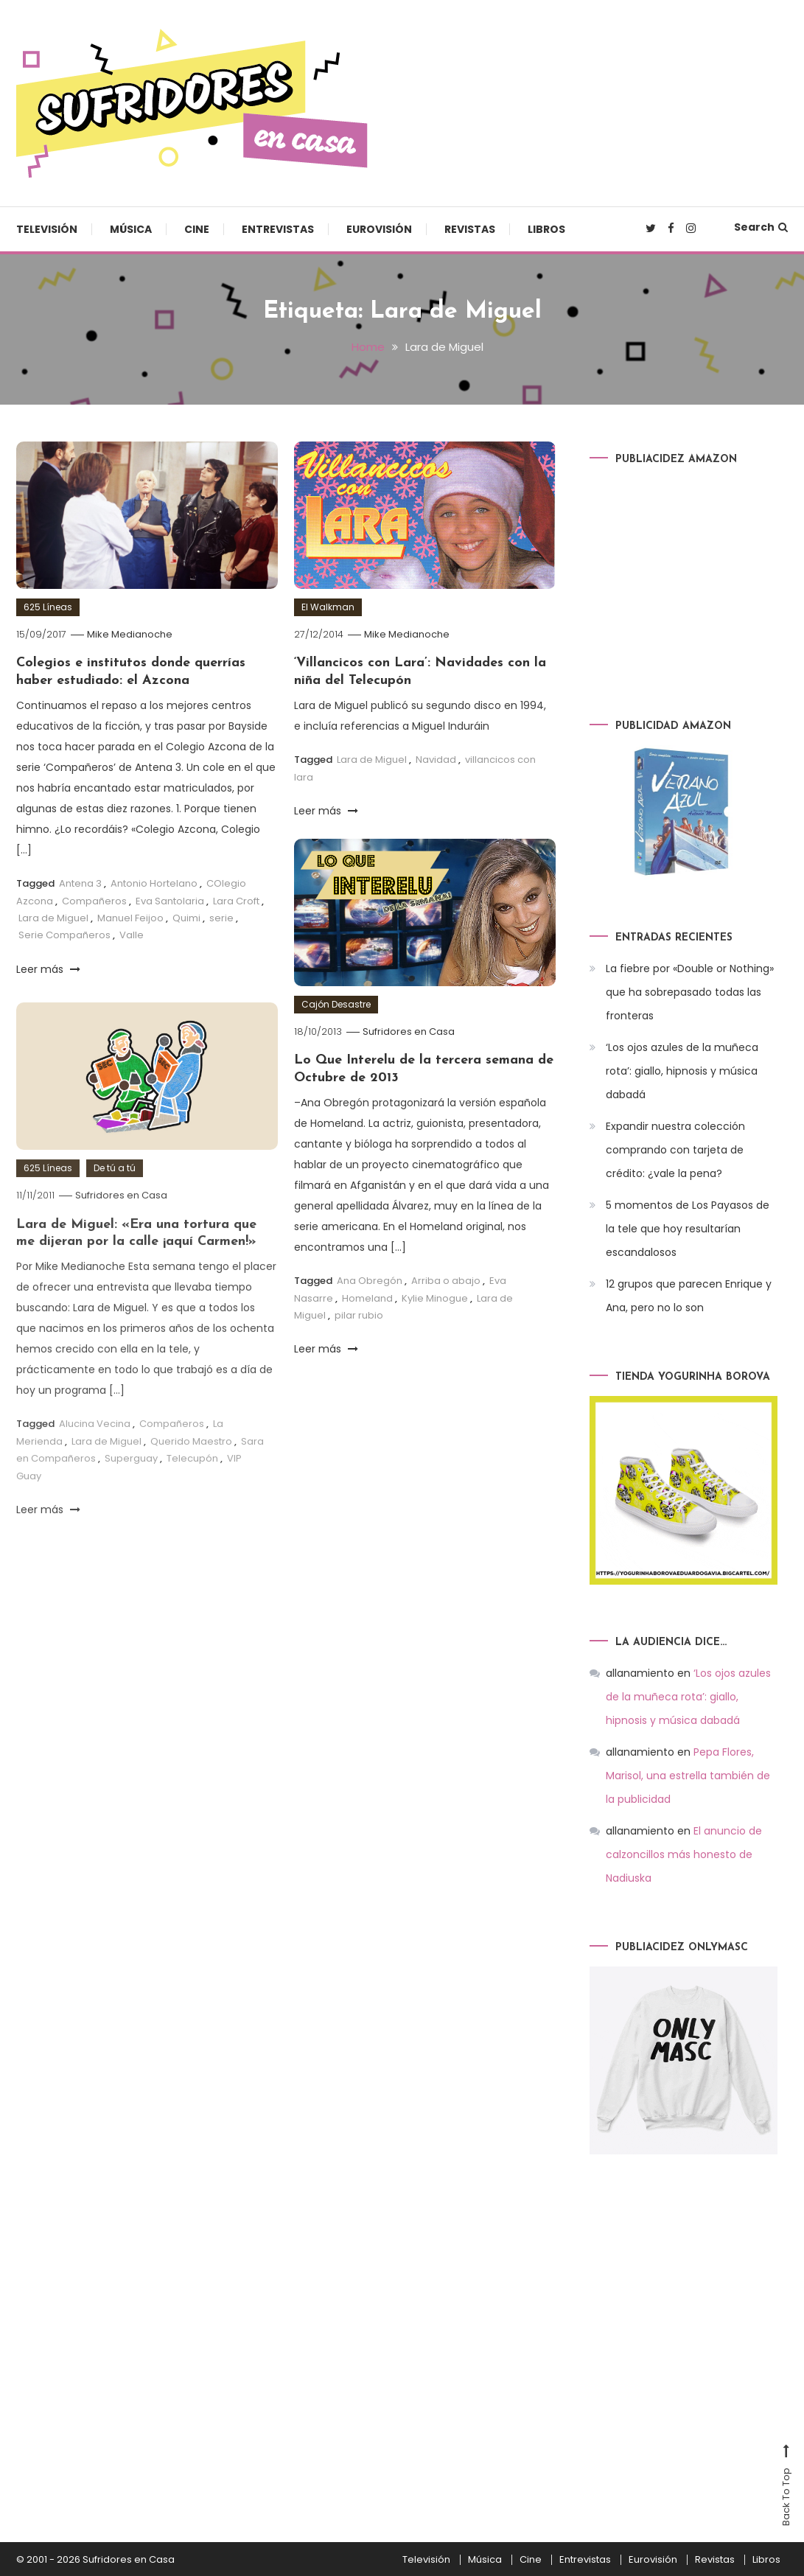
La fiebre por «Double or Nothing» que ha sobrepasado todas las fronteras (690, 992)
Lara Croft (236, 900)
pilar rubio (359, 1315)
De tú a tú (115, 1193)
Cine (196, 229)
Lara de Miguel (53, 917)
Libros (546, 229)
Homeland (367, 1298)
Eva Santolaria (170, 900)
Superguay (131, 1483)
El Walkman (327, 607)
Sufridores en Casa (409, 1032)
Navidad (436, 760)
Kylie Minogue (435, 1298)
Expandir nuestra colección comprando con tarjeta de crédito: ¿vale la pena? (675, 1150)
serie (221, 917)
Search (761, 227)
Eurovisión (379, 229)
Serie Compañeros (64, 935)
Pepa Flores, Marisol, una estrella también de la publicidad (688, 1775)
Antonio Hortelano (154, 883)
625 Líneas (48, 607)
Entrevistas (278, 229)
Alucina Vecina (94, 1449)
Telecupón (192, 1483)
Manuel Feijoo (130, 917)
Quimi (186, 917)
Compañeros (94, 900)
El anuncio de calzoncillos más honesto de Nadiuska (684, 1854)
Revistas (469, 229)
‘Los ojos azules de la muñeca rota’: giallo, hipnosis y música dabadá (682, 1071)
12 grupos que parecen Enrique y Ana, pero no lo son (689, 1296)
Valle (131, 935)
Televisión (46, 229)
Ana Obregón (369, 1281)
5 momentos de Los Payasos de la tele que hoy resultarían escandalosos (687, 1229)
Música (131, 229)
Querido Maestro (191, 1466)
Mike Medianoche (129, 634)
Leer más (48, 968)
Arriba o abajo (445, 1281)
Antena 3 (80, 883)
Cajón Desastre (336, 1004)
